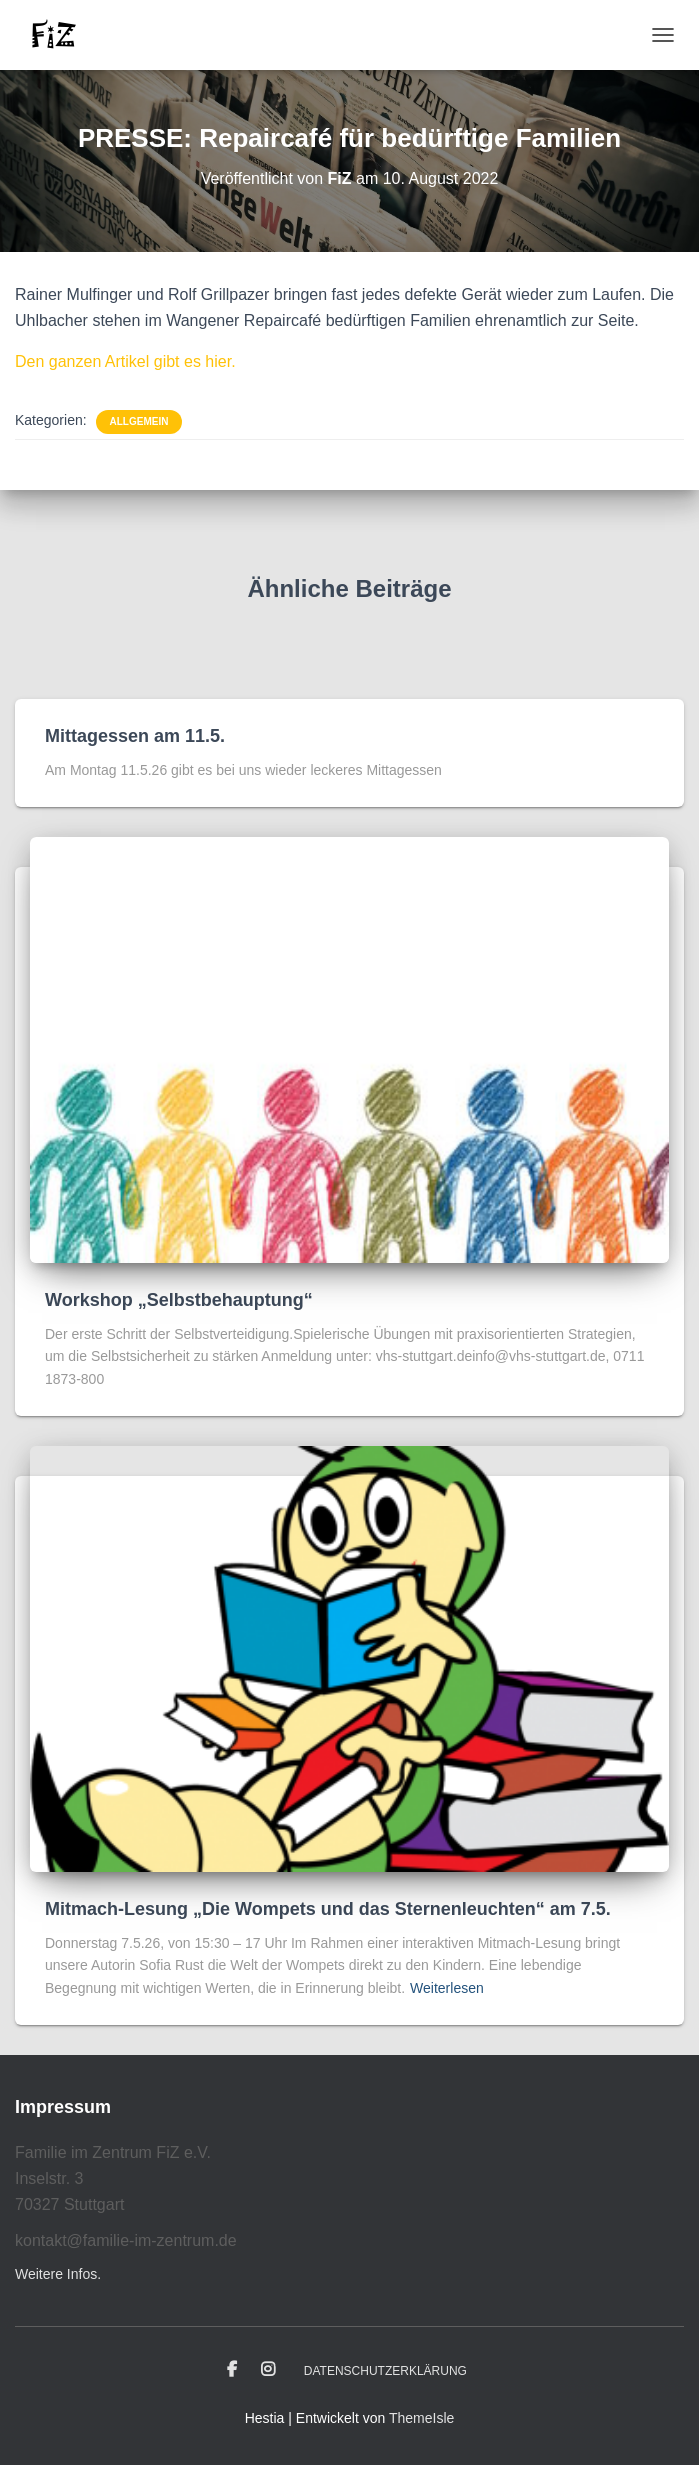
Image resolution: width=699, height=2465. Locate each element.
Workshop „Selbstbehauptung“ (179, 1300)
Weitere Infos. (58, 2274)
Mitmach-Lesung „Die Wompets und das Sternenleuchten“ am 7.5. (328, 1909)
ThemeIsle (421, 2418)
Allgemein (139, 421)
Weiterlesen (447, 1988)
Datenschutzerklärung (385, 2371)
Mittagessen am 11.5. (135, 736)
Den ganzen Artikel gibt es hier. (125, 361)
